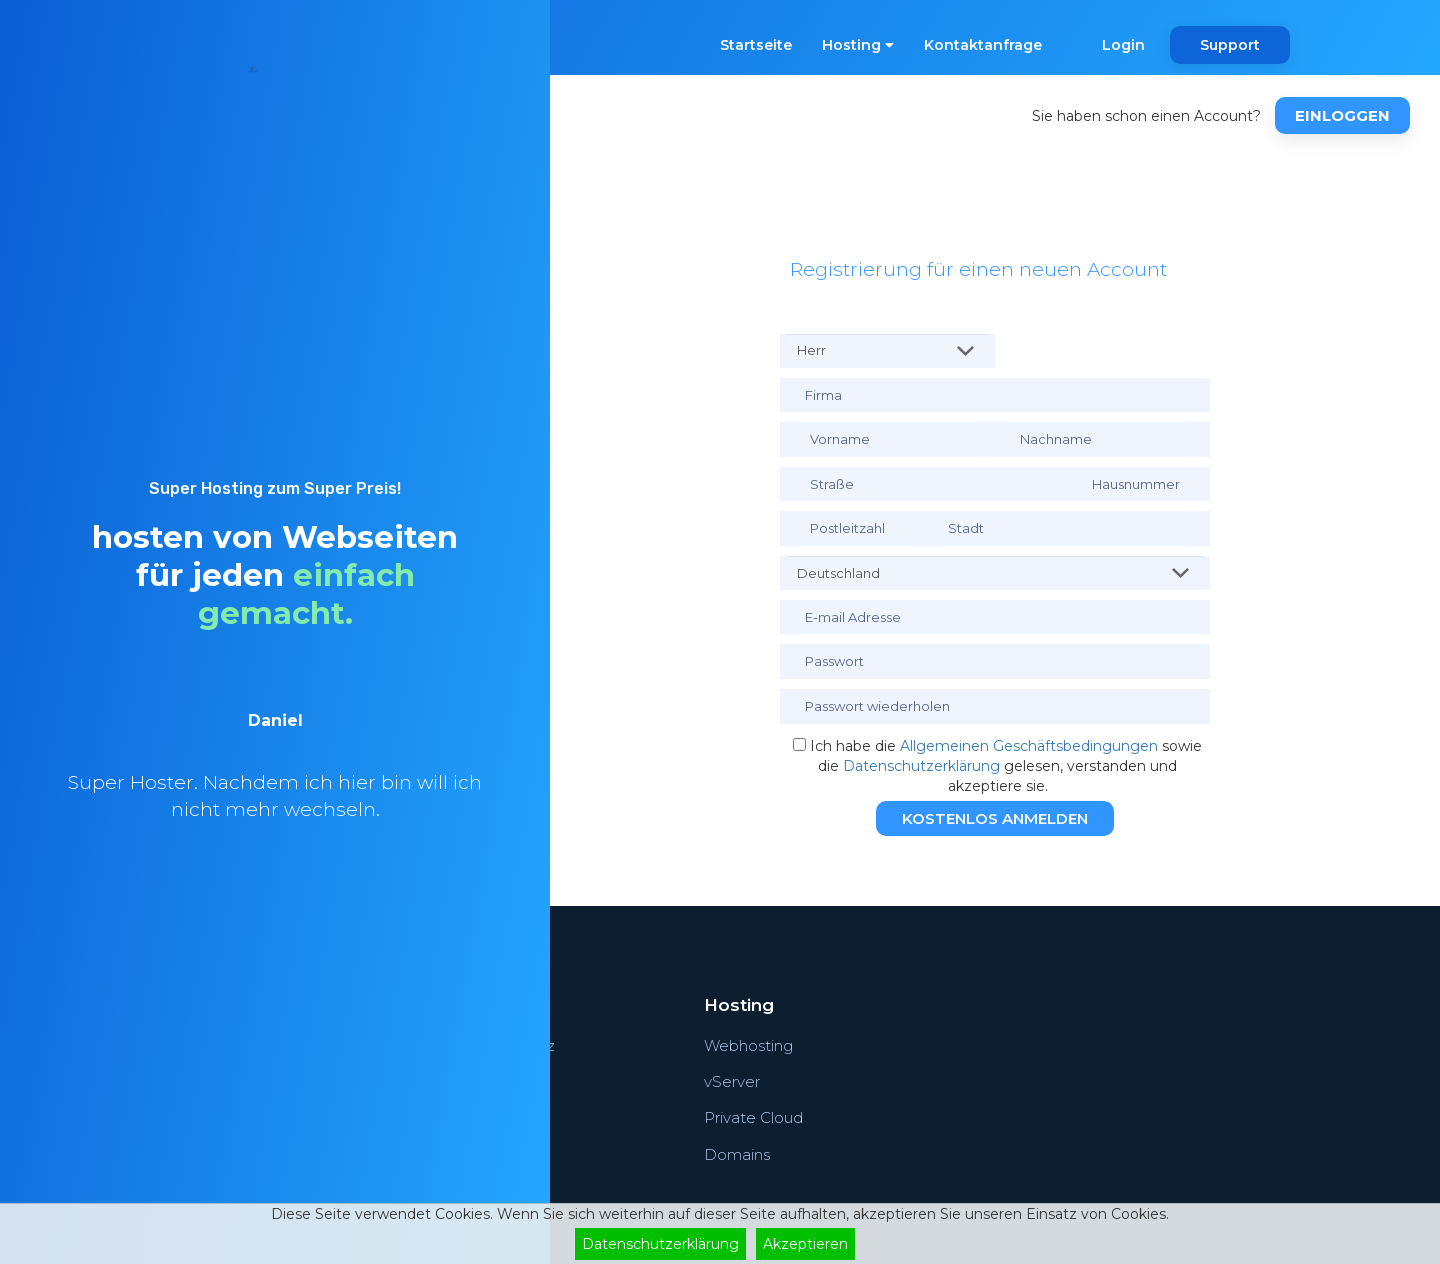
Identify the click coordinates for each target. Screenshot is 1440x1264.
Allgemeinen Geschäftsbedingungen (1029, 746)
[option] (275, 793)
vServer (732, 1081)
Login (1123, 45)
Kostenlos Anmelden (995, 818)
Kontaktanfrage (983, 45)
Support (1230, 45)
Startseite (756, 45)
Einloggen (1342, 115)
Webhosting (748, 1045)
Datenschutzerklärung (921, 766)
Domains (737, 1154)
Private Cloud (753, 1117)
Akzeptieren (805, 1244)
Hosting (858, 45)
